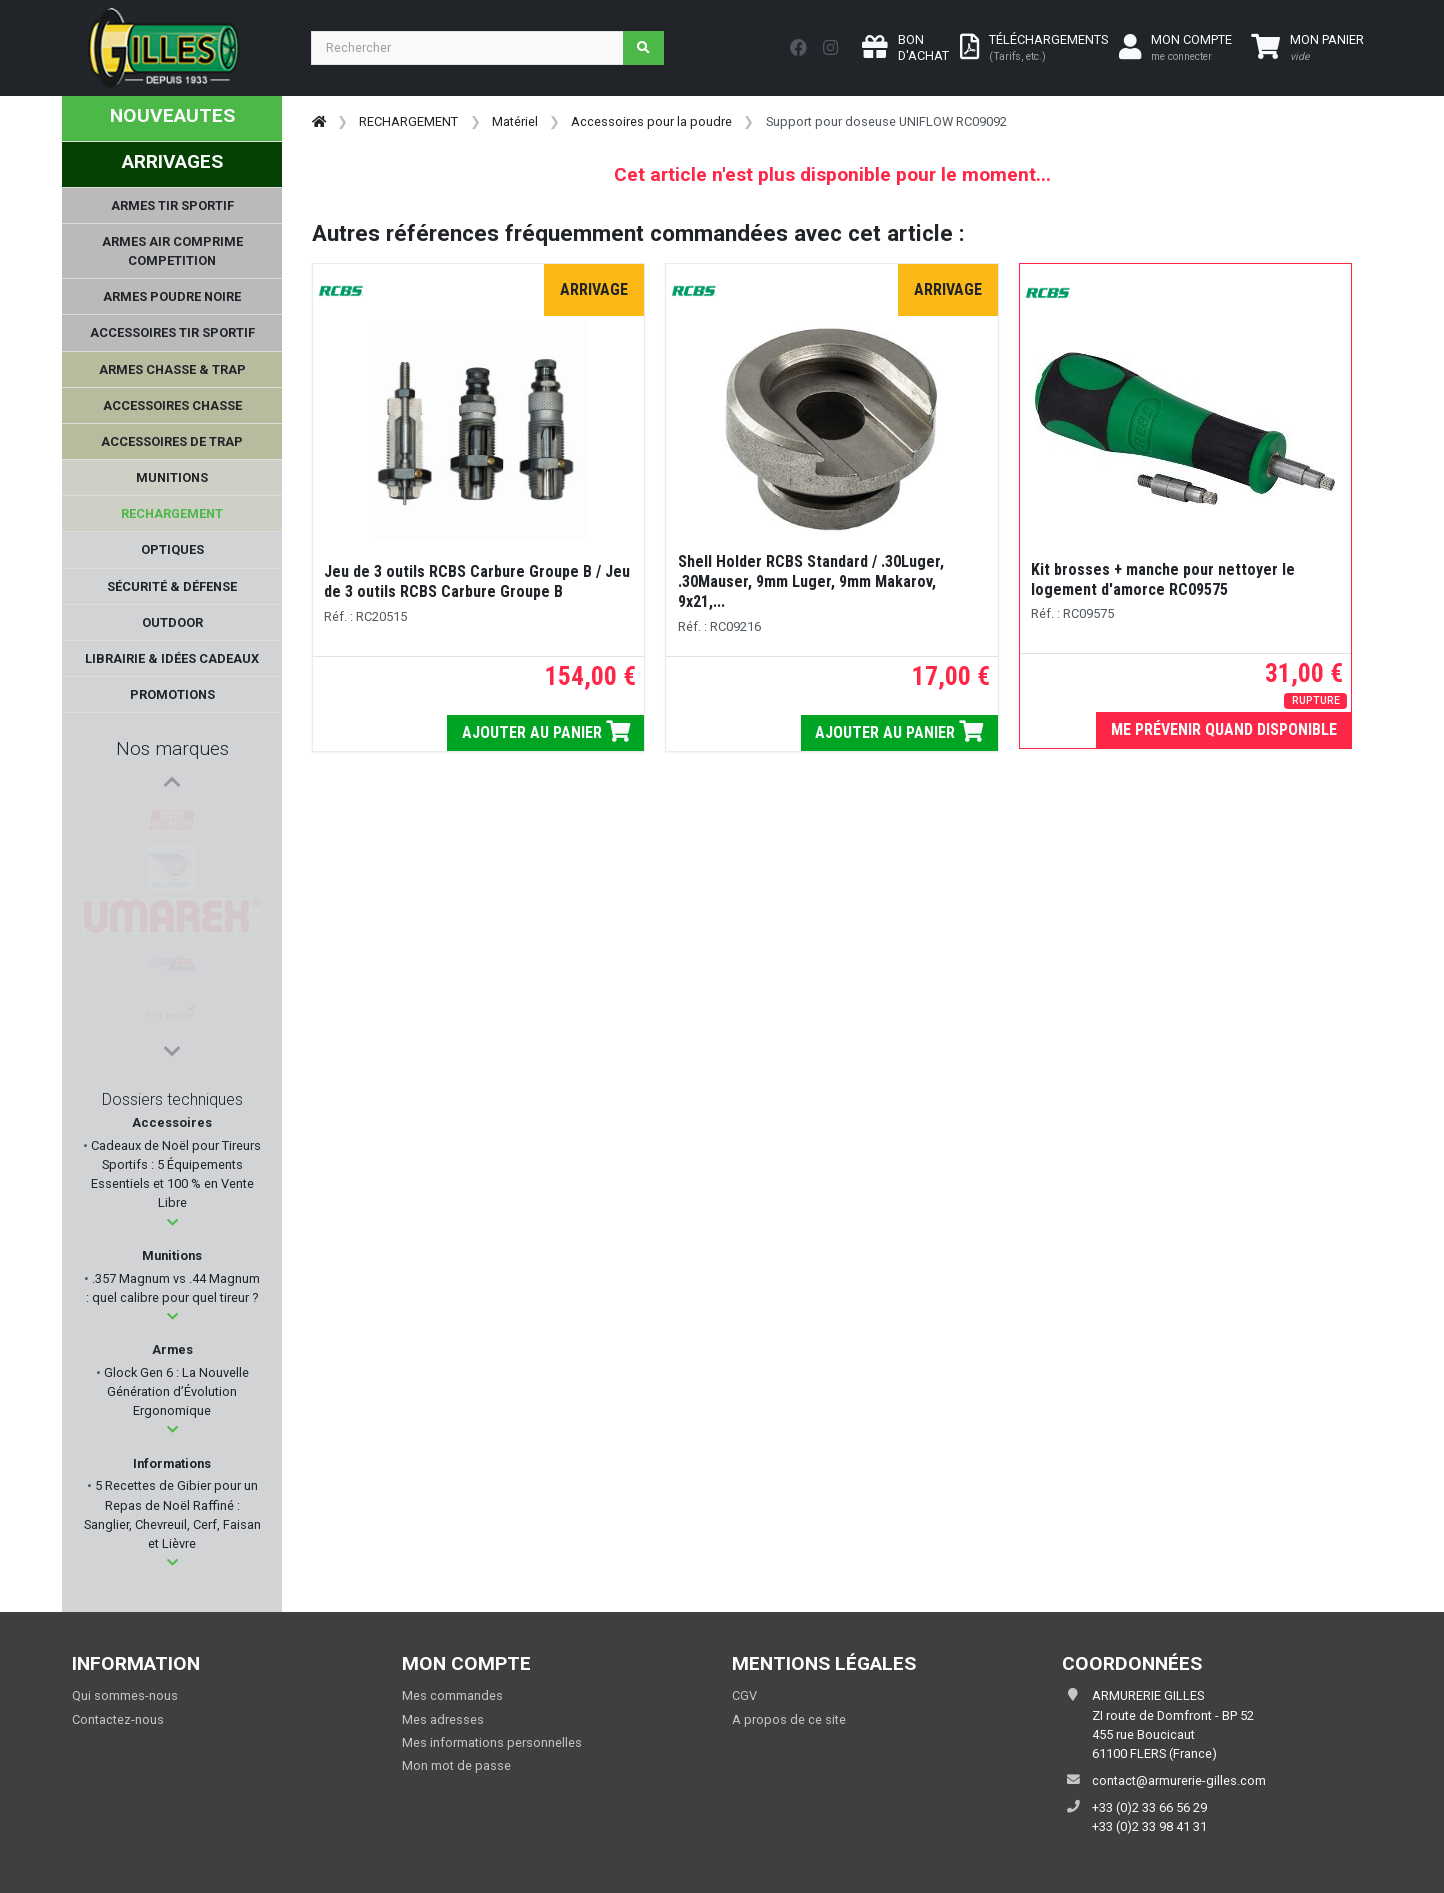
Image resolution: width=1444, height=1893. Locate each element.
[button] (172, 1222)
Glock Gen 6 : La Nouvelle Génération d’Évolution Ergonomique (175, 1391)
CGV (744, 1695)
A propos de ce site (789, 1719)
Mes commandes (452, 1695)
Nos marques (172, 748)
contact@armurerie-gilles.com (1179, 1780)
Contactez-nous (118, 1719)
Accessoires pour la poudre (651, 121)
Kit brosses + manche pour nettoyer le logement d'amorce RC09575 (1163, 579)
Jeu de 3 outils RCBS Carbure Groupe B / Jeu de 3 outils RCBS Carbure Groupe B (477, 581)
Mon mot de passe (456, 1765)
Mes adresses (443, 1719)
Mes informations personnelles (492, 1742)
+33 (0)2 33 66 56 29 (1149, 1807)
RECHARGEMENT (408, 121)
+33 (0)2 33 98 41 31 (1149, 1826)
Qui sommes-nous (125, 1695)
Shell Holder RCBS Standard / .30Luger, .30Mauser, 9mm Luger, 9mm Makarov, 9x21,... (811, 581)
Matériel (515, 121)
